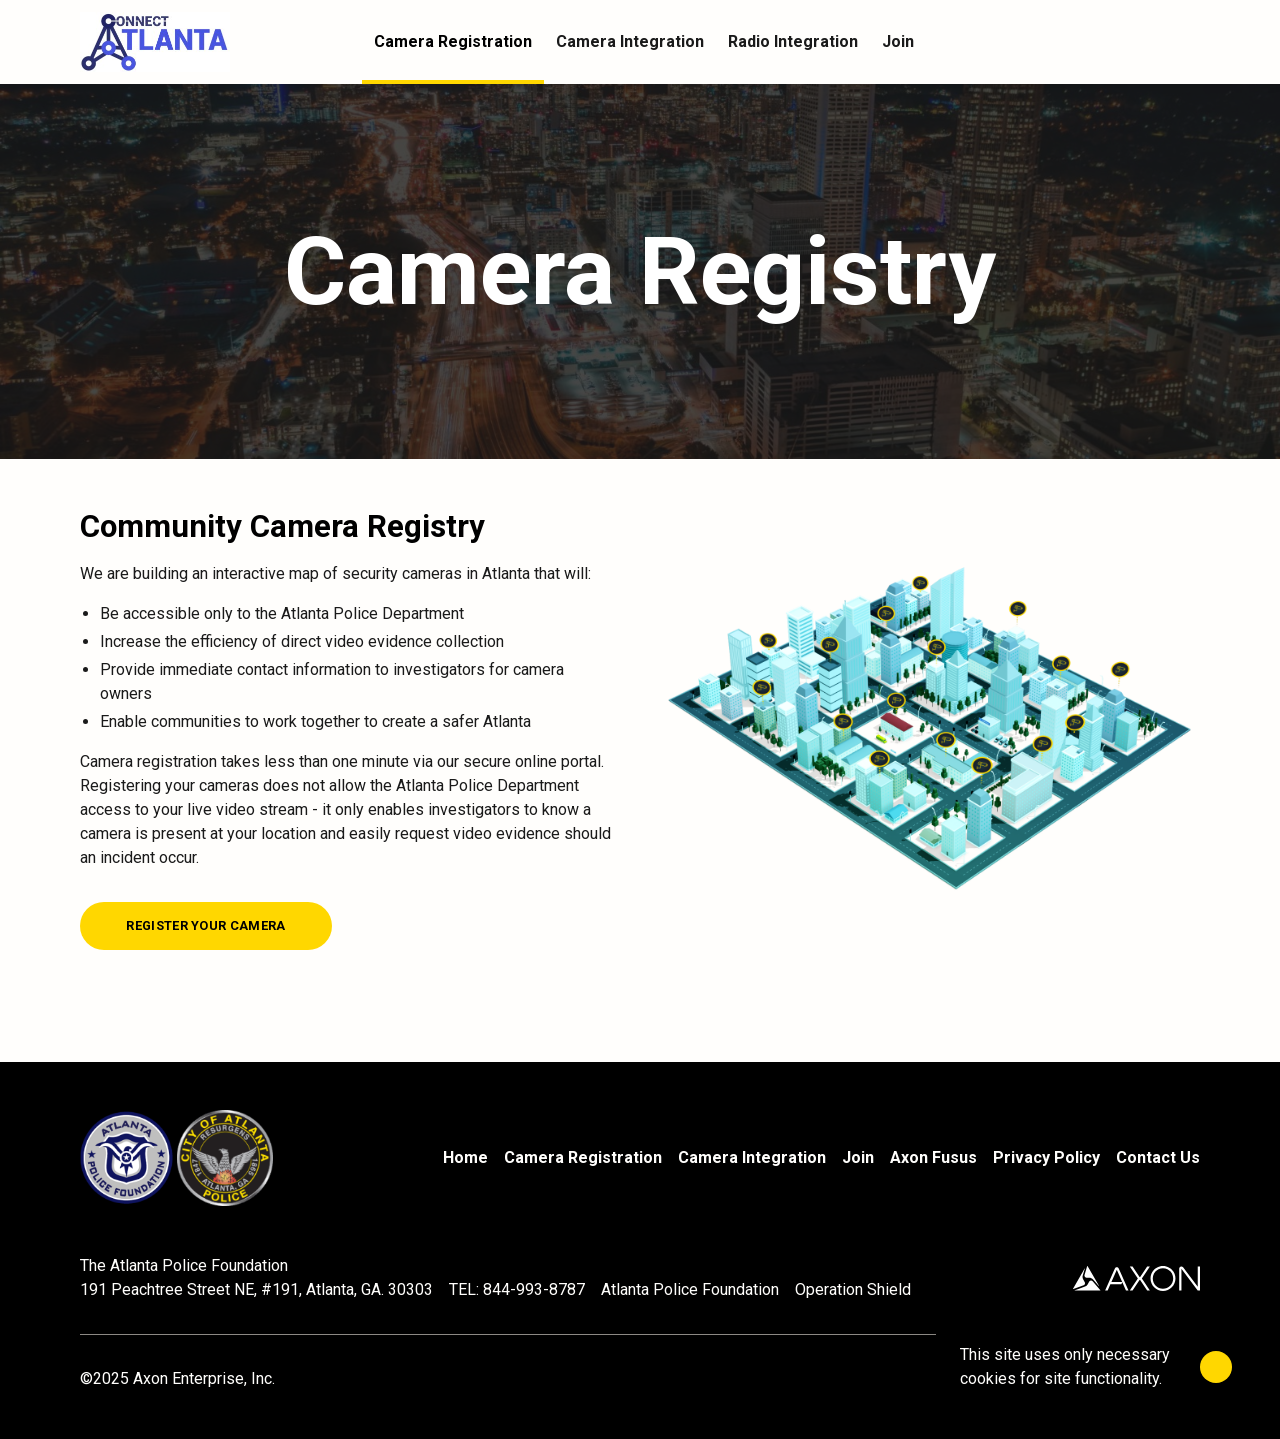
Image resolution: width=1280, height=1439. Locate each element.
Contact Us (1158, 1157)
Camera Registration (583, 1157)
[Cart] (1188, 42)
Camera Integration (752, 1157)
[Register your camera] (206, 926)
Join (858, 1157)
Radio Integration (793, 41)
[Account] (1148, 42)
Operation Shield (853, 1289)
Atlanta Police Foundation (690, 1289)
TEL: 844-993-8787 (517, 1289)
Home (465, 1157)
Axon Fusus (933, 1157)
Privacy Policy (1046, 1157)
